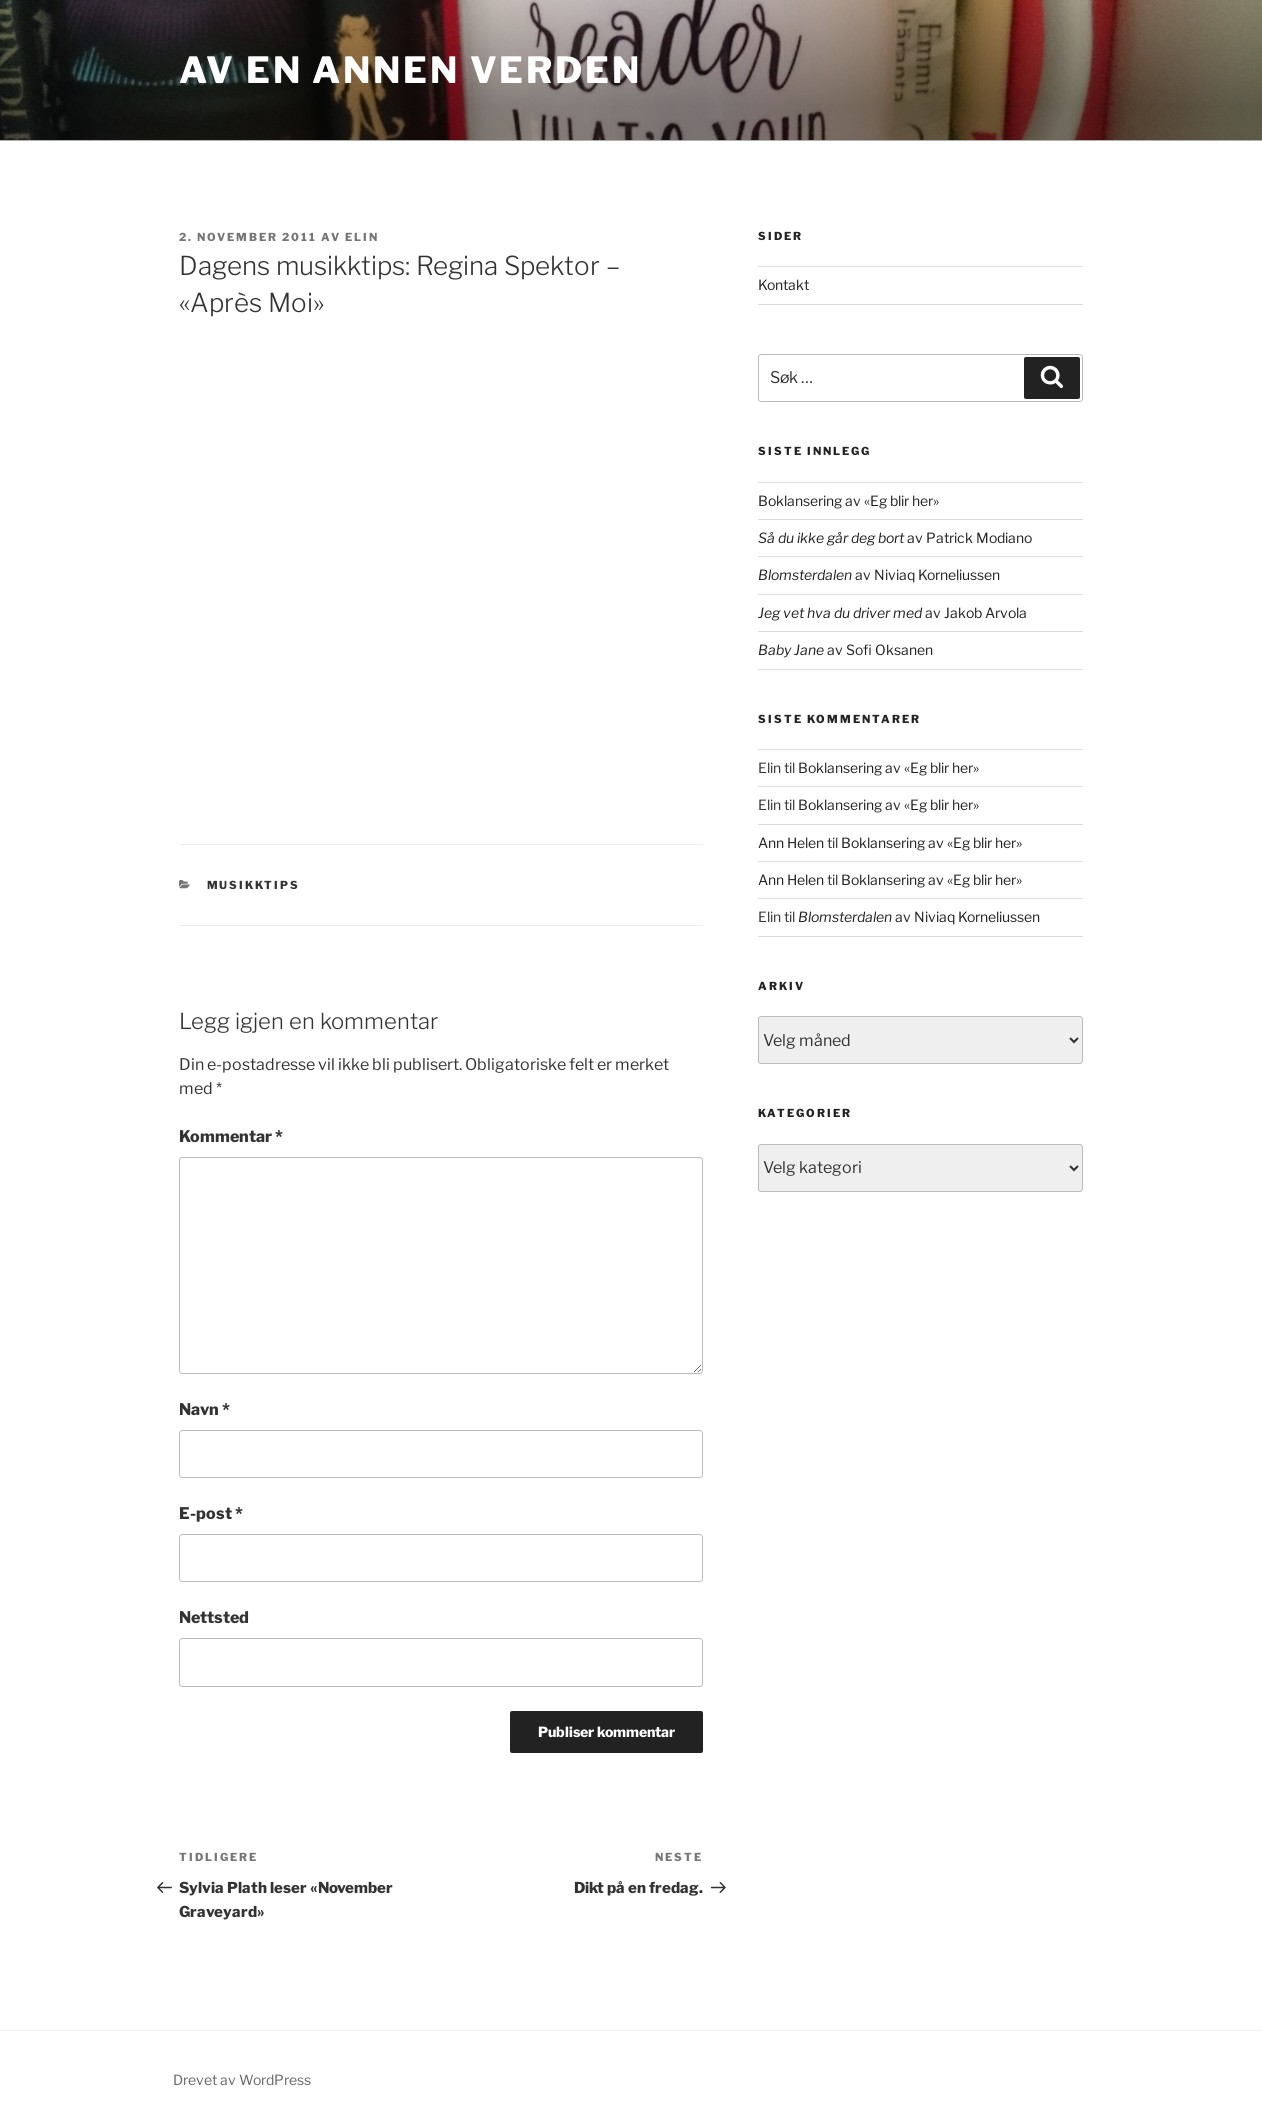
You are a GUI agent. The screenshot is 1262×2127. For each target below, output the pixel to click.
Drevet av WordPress (242, 2079)
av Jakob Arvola (892, 612)
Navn (204, 1409)
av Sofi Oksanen (845, 649)
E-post (211, 1513)
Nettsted (214, 1617)
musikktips (254, 885)
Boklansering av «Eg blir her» (848, 500)
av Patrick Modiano (895, 537)
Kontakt (783, 284)
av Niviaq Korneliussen (879, 574)
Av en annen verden (410, 70)
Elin (362, 237)
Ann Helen (791, 842)
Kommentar (231, 1136)
